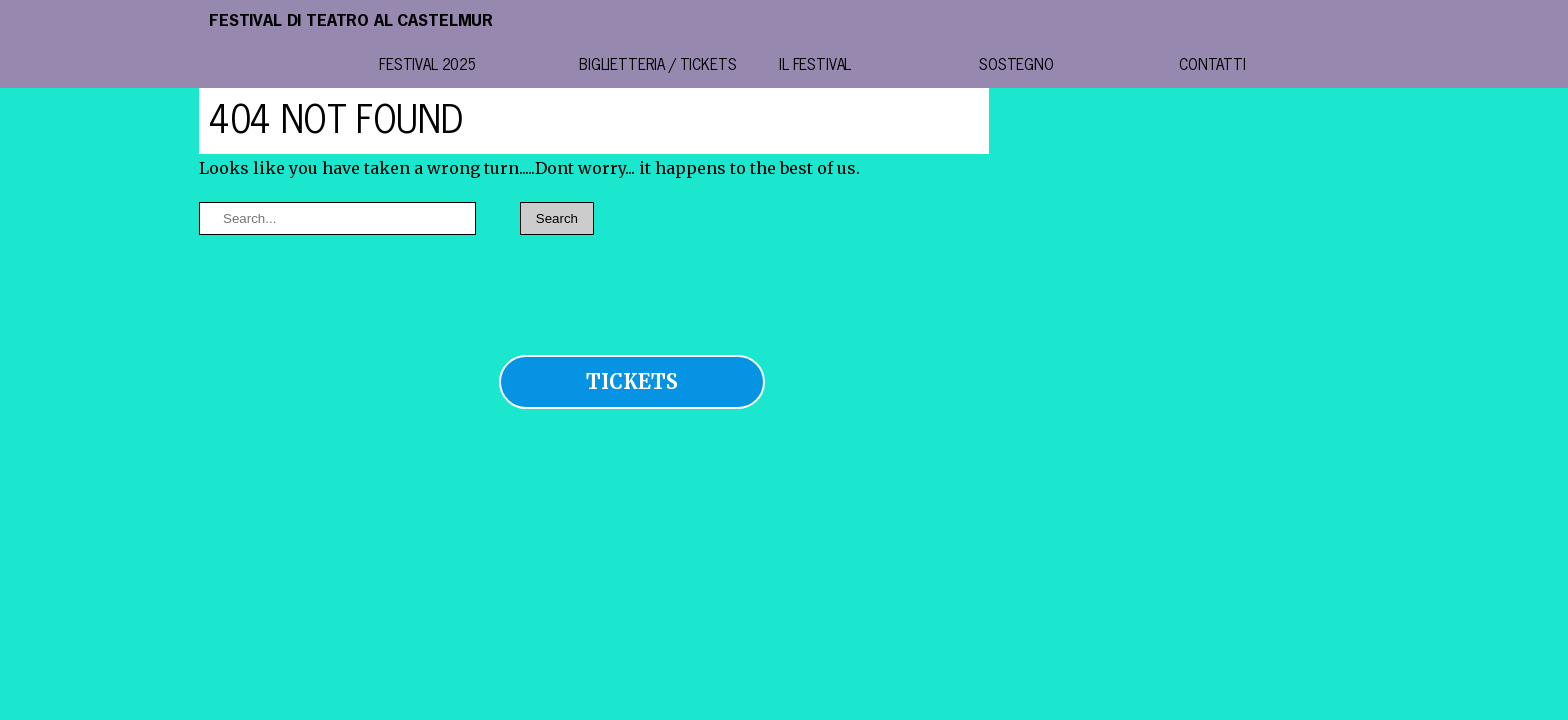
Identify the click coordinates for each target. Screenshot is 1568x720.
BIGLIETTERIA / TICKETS (657, 65)
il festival (815, 65)
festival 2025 (428, 65)
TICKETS (632, 381)
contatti (1212, 65)
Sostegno (1016, 65)
